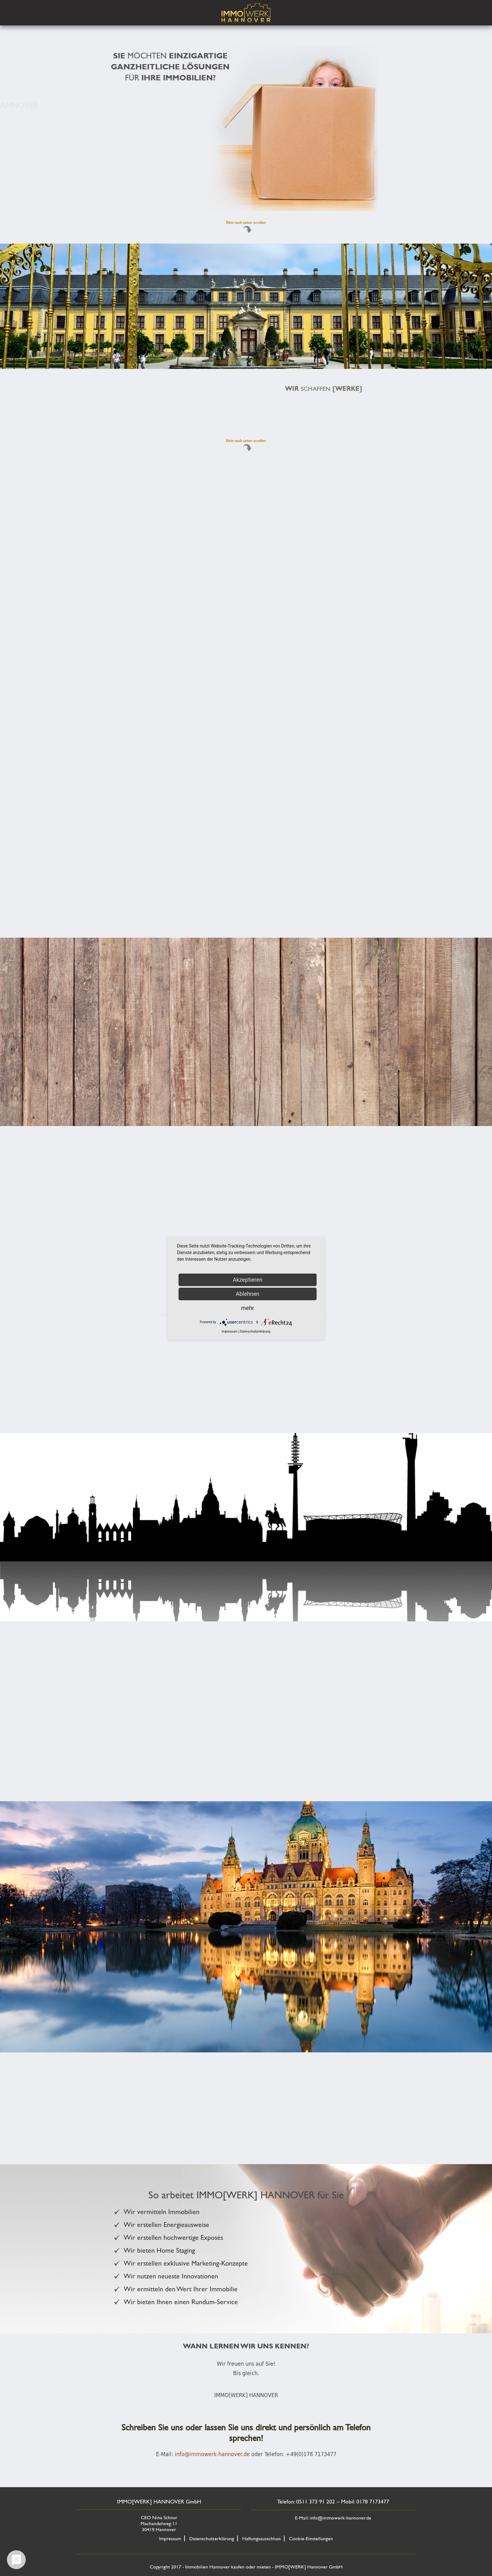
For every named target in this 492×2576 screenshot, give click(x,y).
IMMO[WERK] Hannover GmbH (308, 2567)
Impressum (170, 2538)
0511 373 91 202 (315, 2501)
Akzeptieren (248, 1279)
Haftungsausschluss (261, 2538)
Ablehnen (247, 1294)
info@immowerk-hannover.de (212, 2454)
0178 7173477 (372, 2501)
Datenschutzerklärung (211, 2538)
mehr (247, 1308)
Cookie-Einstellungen (311, 2538)
